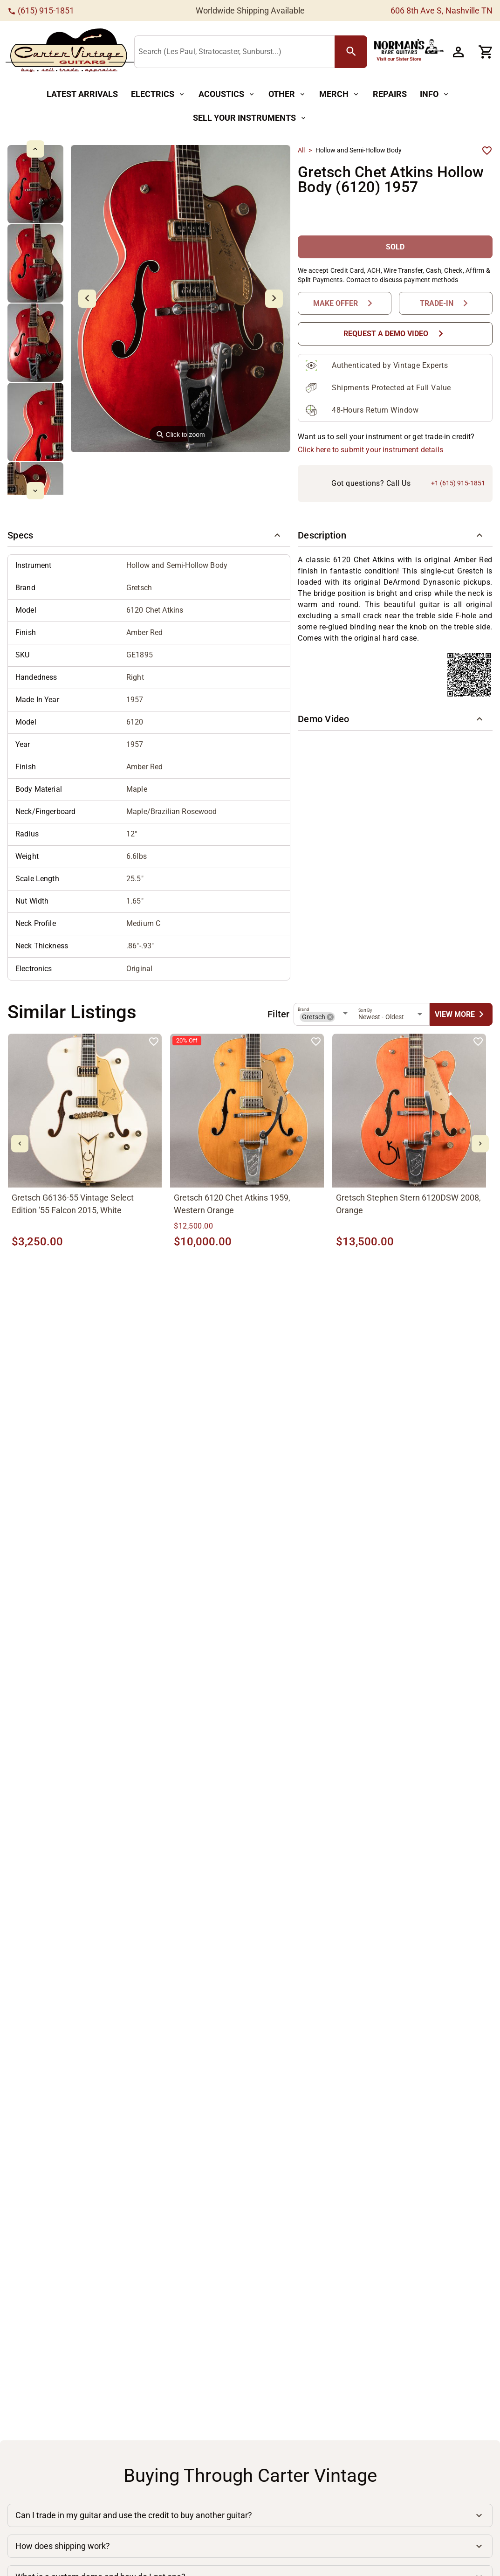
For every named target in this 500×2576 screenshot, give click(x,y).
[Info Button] (434, 94)
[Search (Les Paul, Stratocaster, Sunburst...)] (236, 52)
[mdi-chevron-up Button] (35, 149)
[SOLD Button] (395, 246)
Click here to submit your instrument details (370, 449)
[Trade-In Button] (446, 303)
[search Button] (351, 51)
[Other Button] (287, 94)
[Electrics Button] (158, 94)
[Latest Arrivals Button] (82, 94)
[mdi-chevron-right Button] (480, 1144)
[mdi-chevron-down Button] (35, 490)
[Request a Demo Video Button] (395, 333)
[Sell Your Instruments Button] (250, 118)
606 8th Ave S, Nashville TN (441, 10)
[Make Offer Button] (344, 303)
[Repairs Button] (389, 94)
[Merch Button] (339, 94)
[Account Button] (458, 52)
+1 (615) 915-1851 (458, 483)
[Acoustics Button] (227, 94)
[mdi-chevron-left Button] (19, 1144)
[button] (148, 536)
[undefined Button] (461, 1014)
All (301, 150)
